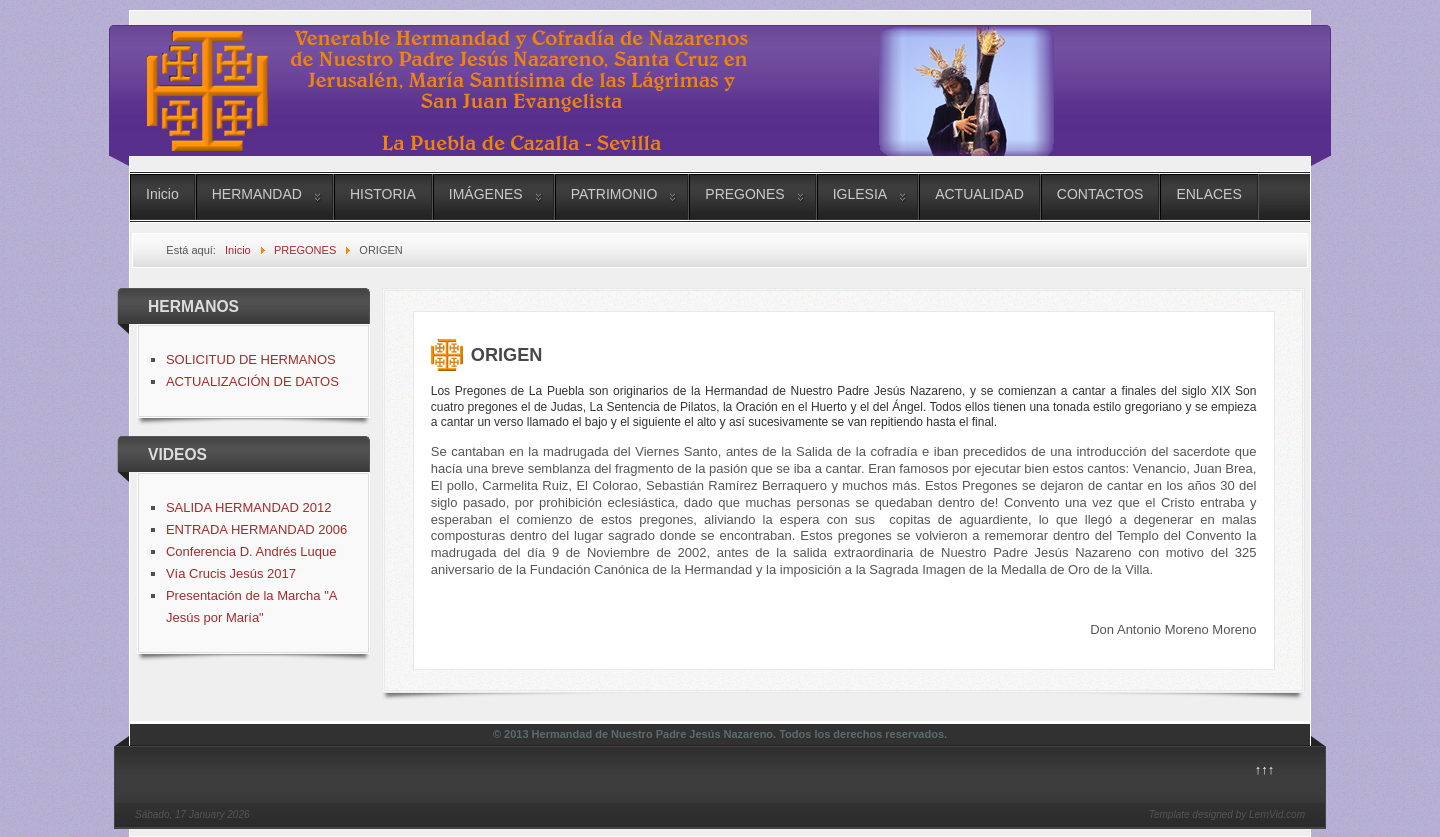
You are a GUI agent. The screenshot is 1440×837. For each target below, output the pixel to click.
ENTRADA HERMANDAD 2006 (256, 529)
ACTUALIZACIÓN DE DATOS (252, 381)
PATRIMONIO (614, 194)
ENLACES (1208, 194)
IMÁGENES (486, 194)
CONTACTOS (1100, 194)
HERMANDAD (257, 194)
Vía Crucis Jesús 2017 (231, 573)
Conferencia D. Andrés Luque (251, 551)
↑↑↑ (1265, 769)
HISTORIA (383, 194)
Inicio (162, 194)
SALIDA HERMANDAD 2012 (248, 507)
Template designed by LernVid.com (1227, 814)
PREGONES (744, 194)
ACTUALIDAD (979, 194)
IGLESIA (860, 194)
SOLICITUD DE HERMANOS (251, 359)
